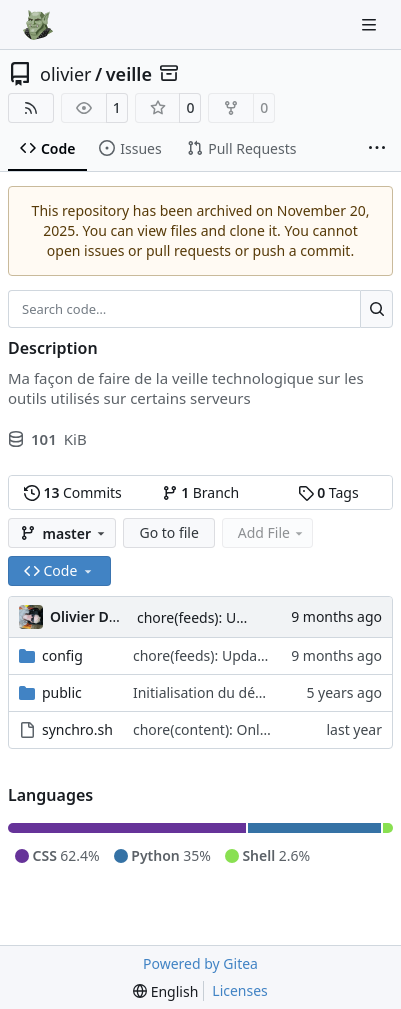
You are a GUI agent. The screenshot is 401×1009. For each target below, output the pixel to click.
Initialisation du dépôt (205, 692)
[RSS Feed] (31, 108)
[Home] (38, 25)
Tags (328, 492)
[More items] (377, 149)
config (62, 655)
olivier (66, 74)
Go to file (168, 532)
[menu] (165, 991)
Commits (73, 492)
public (62, 692)
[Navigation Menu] (371, 24)
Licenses (240, 990)
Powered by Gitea (200, 963)
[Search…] (376, 309)
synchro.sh (77, 729)
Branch (201, 492)
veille (129, 74)
